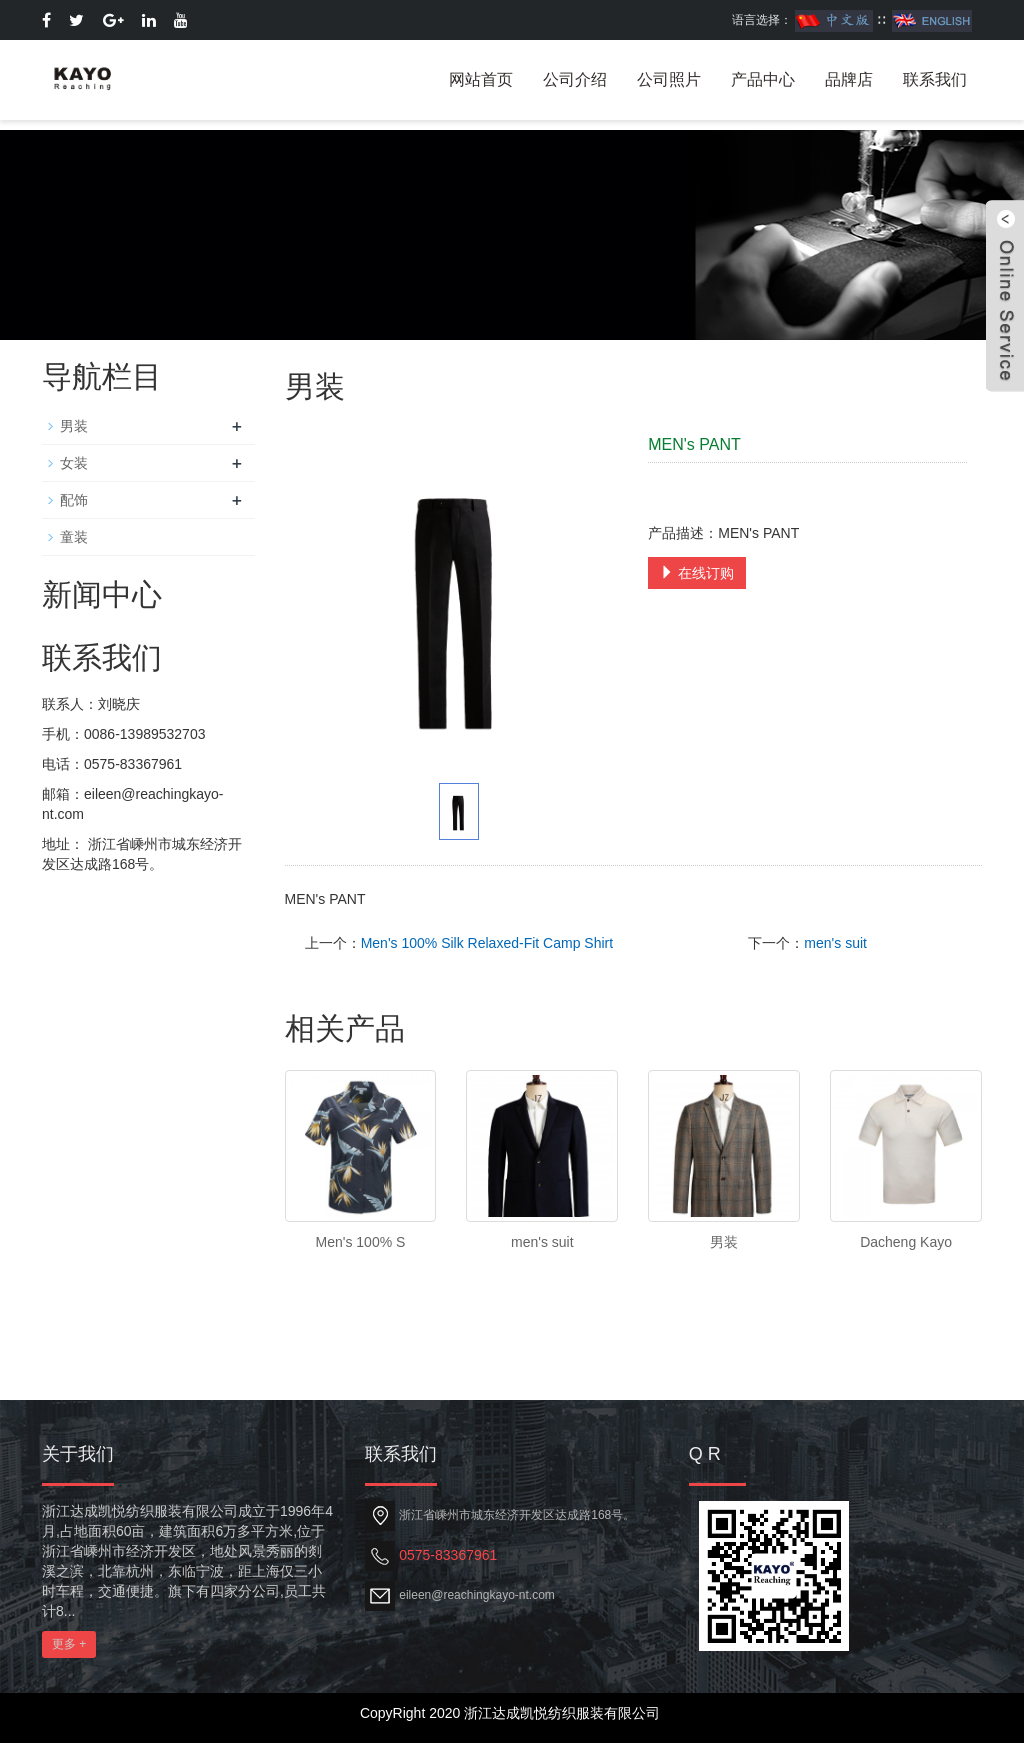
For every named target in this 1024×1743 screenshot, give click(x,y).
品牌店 (849, 79)
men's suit (835, 943)
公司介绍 (575, 79)
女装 (74, 463)
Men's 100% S (361, 1242)
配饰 (74, 500)
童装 (74, 537)
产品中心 (763, 79)
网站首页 (481, 79)
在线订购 (697, 573)
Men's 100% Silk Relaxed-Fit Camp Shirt (487, 943)
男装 (724, 1242)
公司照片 (669, 79)
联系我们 (935, 79)
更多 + (69, 1644)
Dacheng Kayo (906, 1242)
